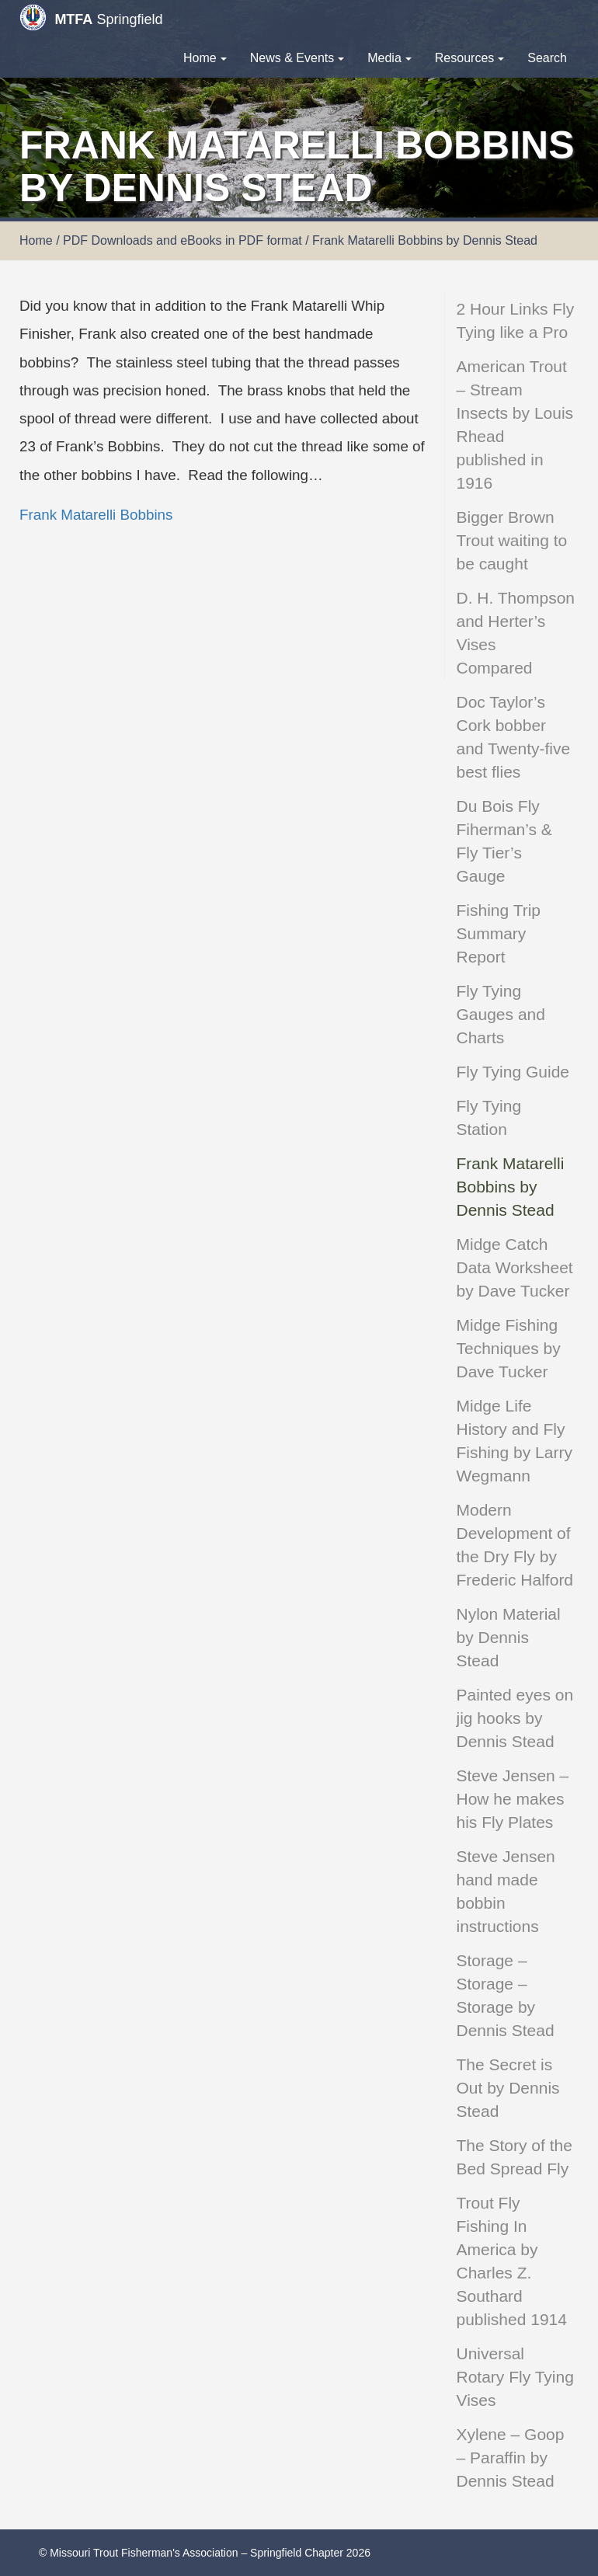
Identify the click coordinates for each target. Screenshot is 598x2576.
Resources (469, 57)
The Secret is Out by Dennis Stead (508, 2088)
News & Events (297, 57)
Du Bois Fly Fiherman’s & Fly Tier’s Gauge (504, 841)
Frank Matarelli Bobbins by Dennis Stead (511, 1186)
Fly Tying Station (489, 1117)
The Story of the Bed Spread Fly (514, 2156)
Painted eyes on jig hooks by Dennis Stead (515, 1718)
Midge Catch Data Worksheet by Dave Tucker (515, 1267)
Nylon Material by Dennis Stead (509, 1637)
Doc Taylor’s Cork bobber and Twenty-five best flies (514, 737)
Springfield (90, 17)
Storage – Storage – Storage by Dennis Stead (506, 1995)
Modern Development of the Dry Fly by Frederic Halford (515, 1545)
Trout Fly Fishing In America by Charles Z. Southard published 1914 (512, 2261)
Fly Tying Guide (513, 1072)
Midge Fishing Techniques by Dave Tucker (509, 1348)
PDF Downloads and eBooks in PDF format (182, 240)
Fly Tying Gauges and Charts (501, 1014)
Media (389, 57)
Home (205, 57)
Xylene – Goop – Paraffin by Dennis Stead (511, 2457)
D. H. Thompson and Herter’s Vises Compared (516, 633)
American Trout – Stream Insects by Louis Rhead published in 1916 (515, 424)
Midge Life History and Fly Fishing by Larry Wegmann (514, 1441)
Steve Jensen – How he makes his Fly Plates (513, 1799)
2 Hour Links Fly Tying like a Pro (516, 320)
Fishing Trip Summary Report (499, 933)
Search (547, 57)
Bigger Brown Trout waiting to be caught (512, 540)
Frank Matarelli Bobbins (95, 514)
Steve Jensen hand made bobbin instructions (506, 1891)
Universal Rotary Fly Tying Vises (515, 2377)
